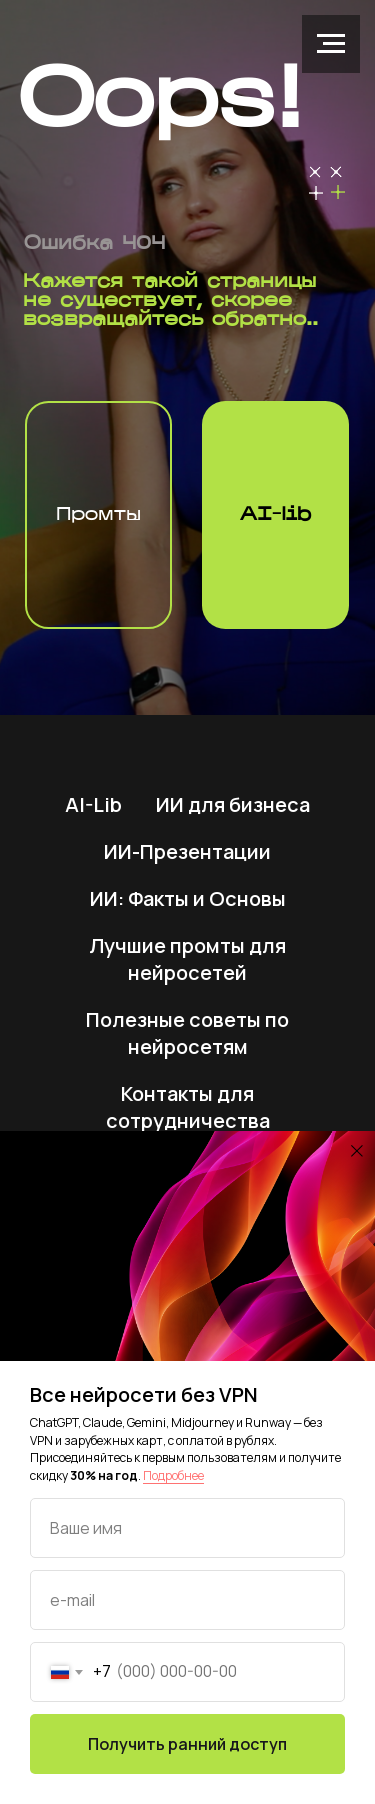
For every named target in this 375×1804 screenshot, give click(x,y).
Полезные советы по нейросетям (187, 1033)
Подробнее (173, 1475)
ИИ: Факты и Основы (188, 898)
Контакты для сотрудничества (188, 1107)
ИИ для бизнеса (233, 804)
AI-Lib (93, 804)
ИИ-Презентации (187, 851)
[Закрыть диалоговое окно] (357, 1151)
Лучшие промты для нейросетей (187, 959)
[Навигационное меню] (331, 44)
